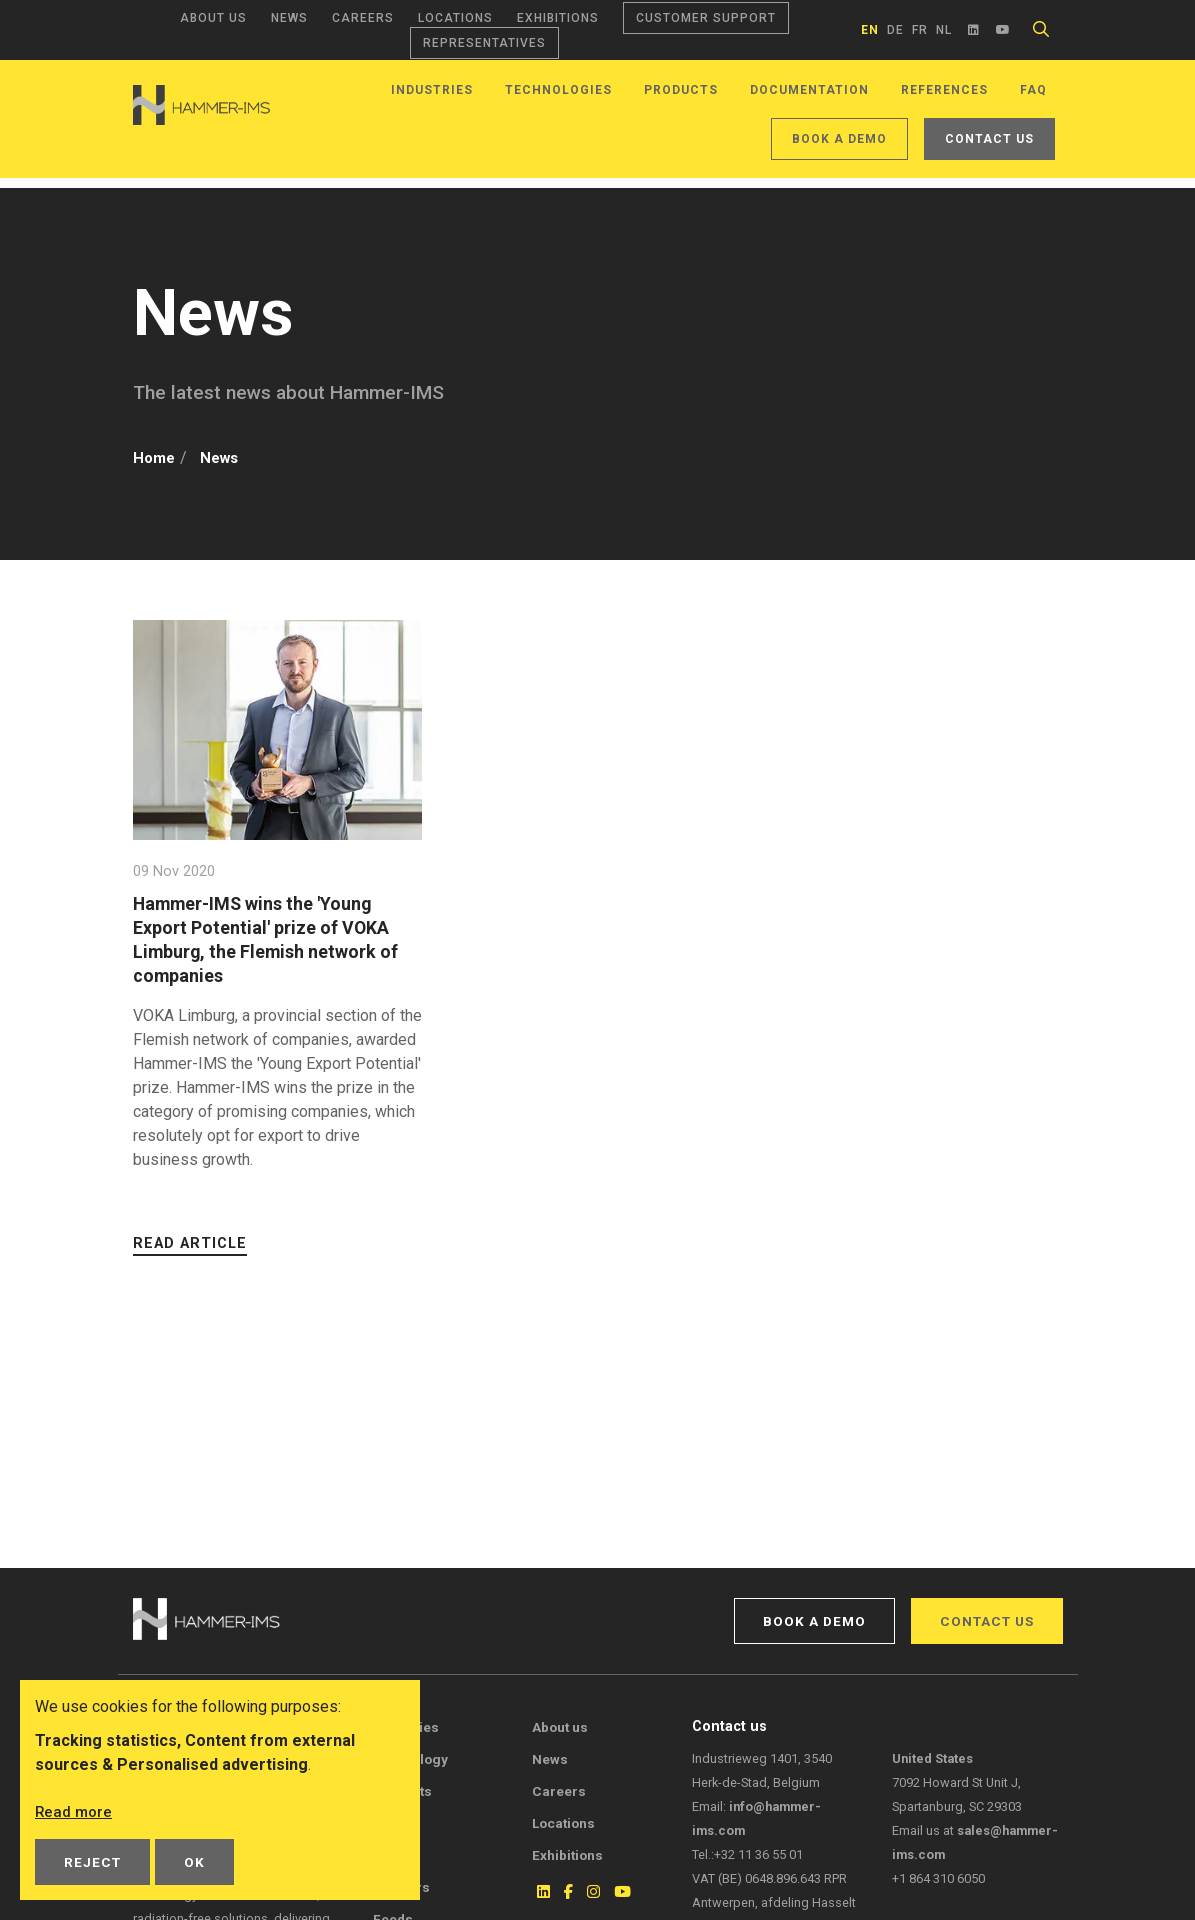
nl (944, 30)
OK (194, 1862)
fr (920, 30)
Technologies (558, 90)
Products (681, 90)
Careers (363, 18)
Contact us (989, 139)
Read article (190, 1243)
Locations (455, 18)
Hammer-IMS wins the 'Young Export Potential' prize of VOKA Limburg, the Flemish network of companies (276, 939)
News (289, 18)
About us (213, 18)
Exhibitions (558, 18)
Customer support (706, 18)
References (944, 90)
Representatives (484, 43)
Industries (432, 90)
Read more (75, 1811)
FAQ (1033, 90)
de (895, 30)
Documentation (809, 90)
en (870, 30)
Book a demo (839, 139)
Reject (92, 1862)
